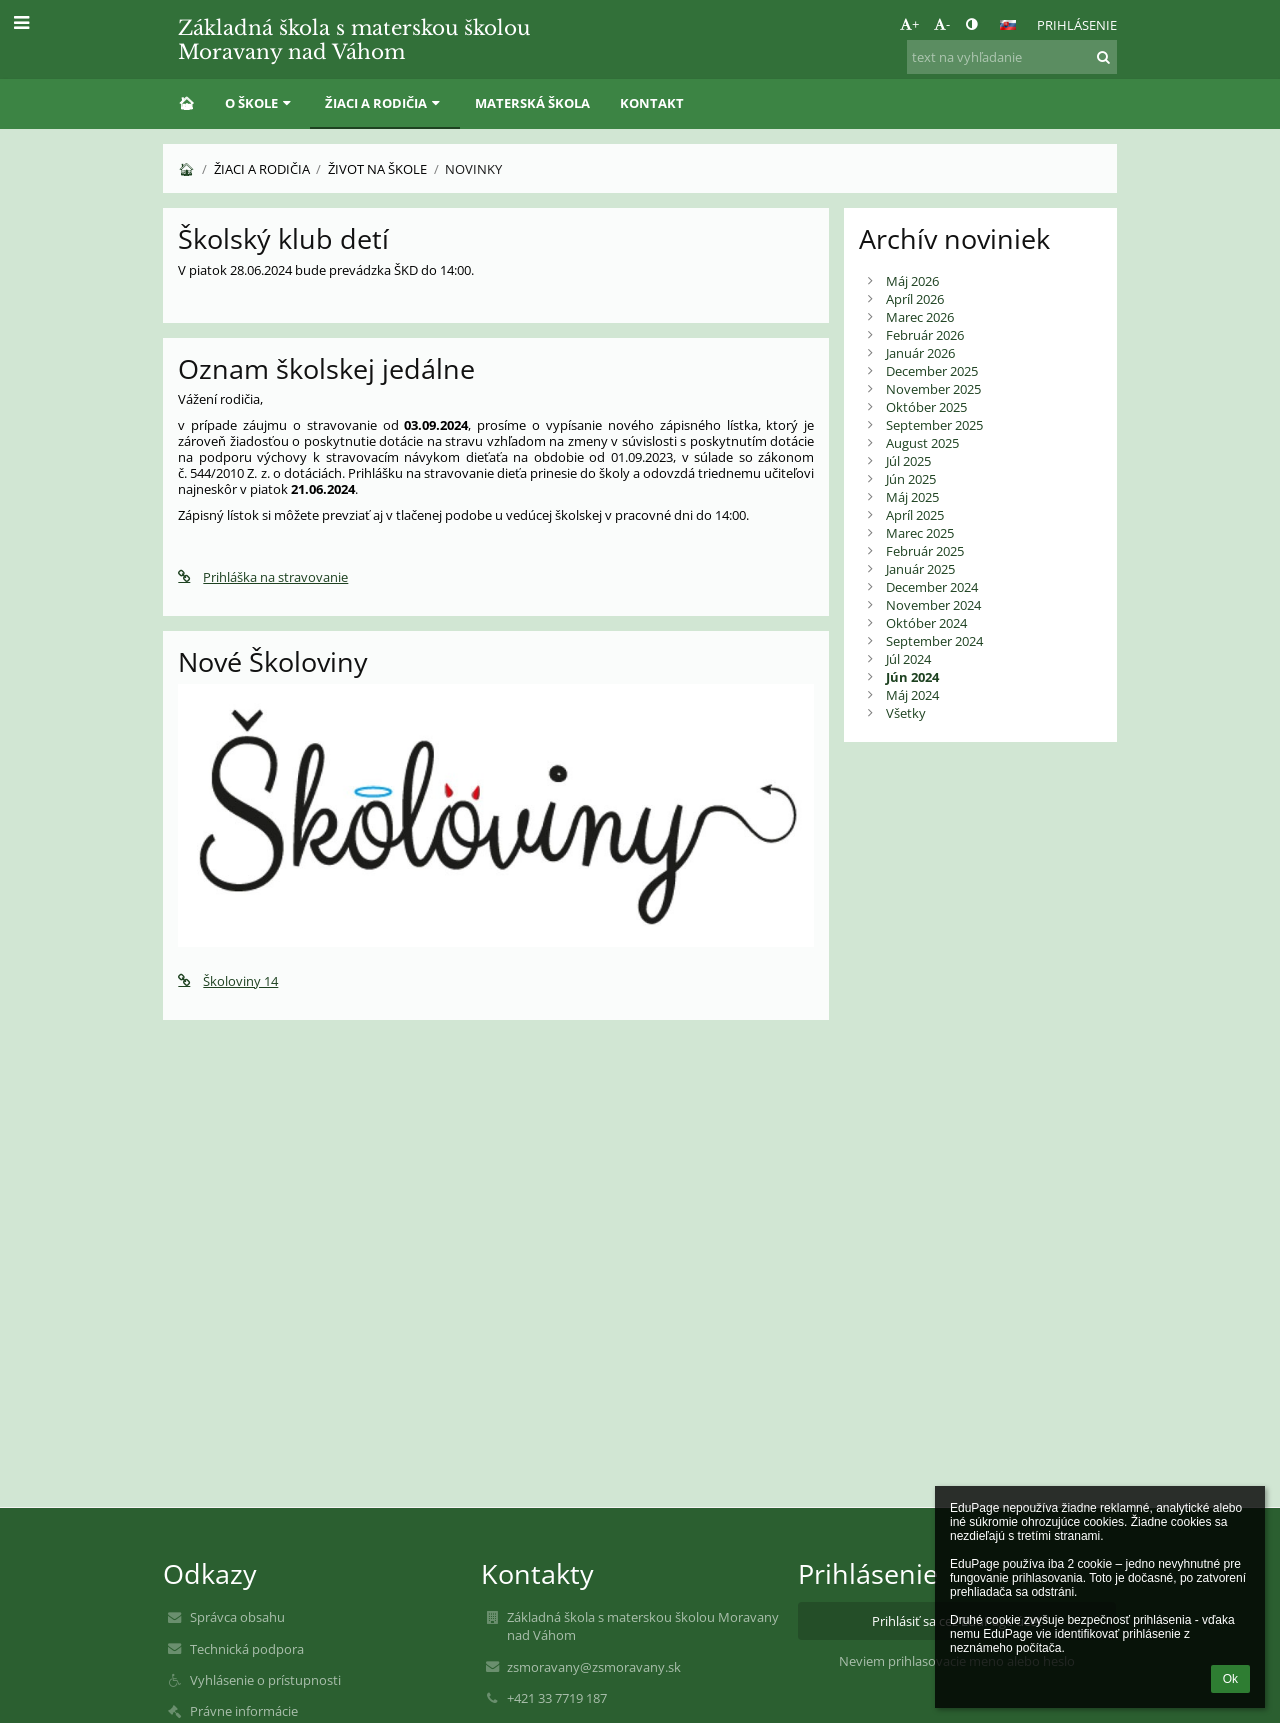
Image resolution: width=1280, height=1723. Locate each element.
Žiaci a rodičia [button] (384, 103)
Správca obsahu (237, 1617)
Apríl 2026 (915, 299)
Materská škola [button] (532, 103)
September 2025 (934, 425)
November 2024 (933, 605)
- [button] (942, 24)
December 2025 (932, 371)
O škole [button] (260, 103)
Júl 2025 (908, 461)
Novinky (473, 169)
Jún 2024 (912, 677)
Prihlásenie (1077, 25)
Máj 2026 (912, 281)
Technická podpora (247, 1649)
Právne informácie (244, 1711)
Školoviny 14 (228, 981)
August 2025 (922, 443)
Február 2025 (925, 551)
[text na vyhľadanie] (1012, 57)
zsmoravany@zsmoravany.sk (594, 1667)
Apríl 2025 (915, 515)
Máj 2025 (912, 497)
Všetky (906, 713)
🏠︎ (186, 169)
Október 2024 (926, 623)
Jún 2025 (911, 479)
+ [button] (909, 24)
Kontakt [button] (652, 103)
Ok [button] (1230, 1679)
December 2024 (932, 587)
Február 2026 (925, 335)
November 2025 (933, 389)
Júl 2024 (908, 659)
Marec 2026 (920, 317)
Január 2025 (920, 569)
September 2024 (934, 641)
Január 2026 (920, 353)
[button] (1008, 25)
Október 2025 (926, 407)
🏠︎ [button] (186, 103)
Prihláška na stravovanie (263, 577)
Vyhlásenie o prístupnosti (265, 1680)
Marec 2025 (920, 533)
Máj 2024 (912, 695)
